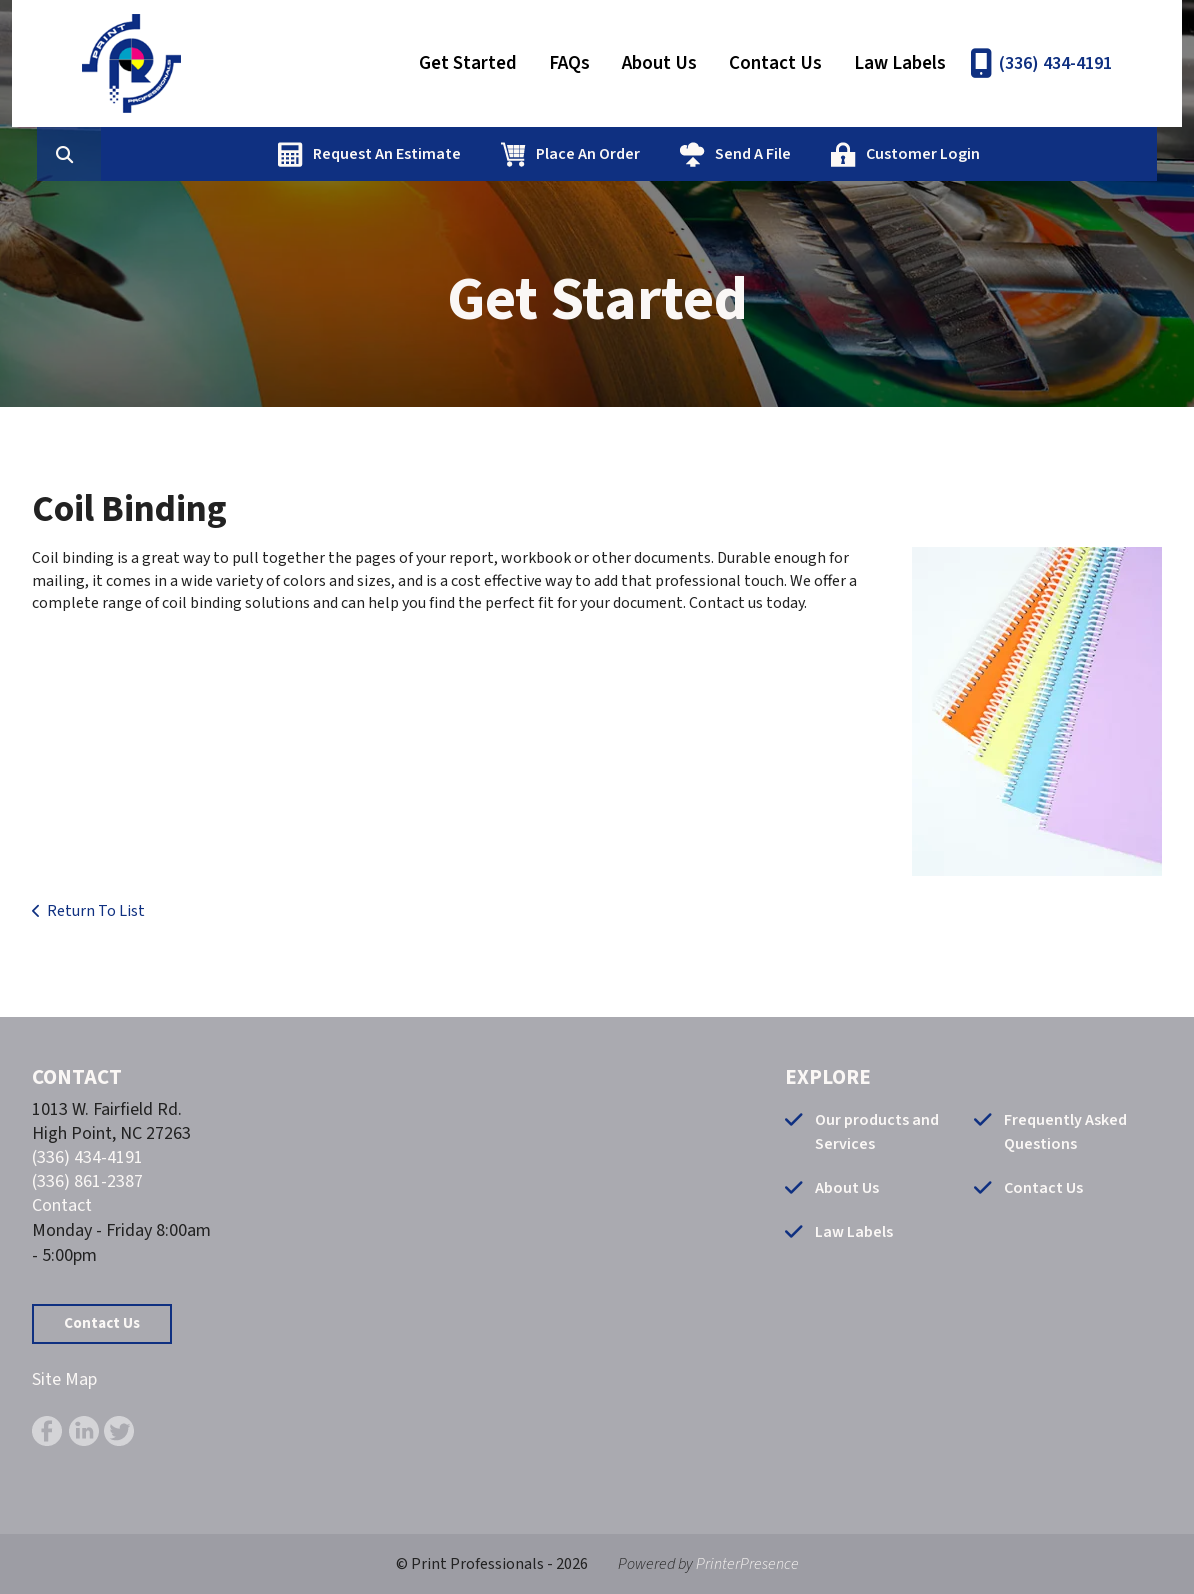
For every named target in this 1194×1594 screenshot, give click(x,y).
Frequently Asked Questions (1065, 1132)
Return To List (96, 911)
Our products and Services (877, 1132)
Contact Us (775, 63)
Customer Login (1018, 154)
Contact (62, 1205)
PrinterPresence (747, 1564)
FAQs (569, 63)
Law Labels (900, 63)
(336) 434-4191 (1055, 63)
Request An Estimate (482, 154)
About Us (659, 63)
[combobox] (196, 154)
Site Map (64, 1379)
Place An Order (683, 154)
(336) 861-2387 (87, 1181)
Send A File (848, 154)
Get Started (468, 63)
